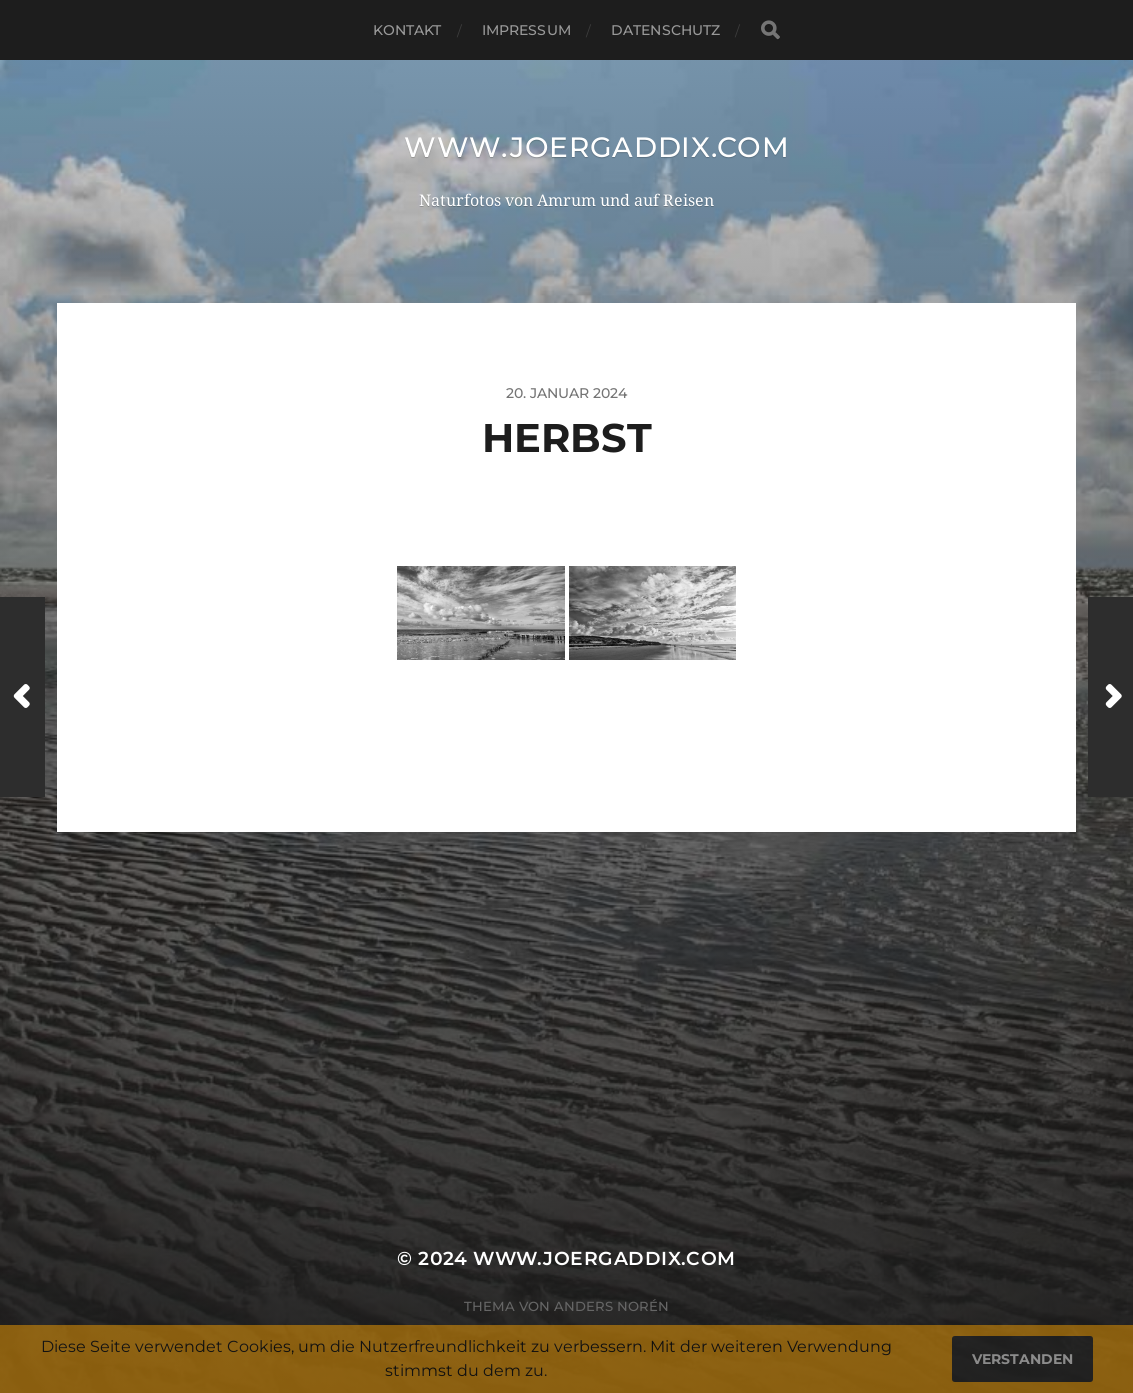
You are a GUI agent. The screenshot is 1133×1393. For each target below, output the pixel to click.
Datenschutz (666, 30)
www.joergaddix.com (597, 147)
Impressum (526, 30)
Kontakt (407, 30)
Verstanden (1022, 1359)
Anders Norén (611, 1306)
